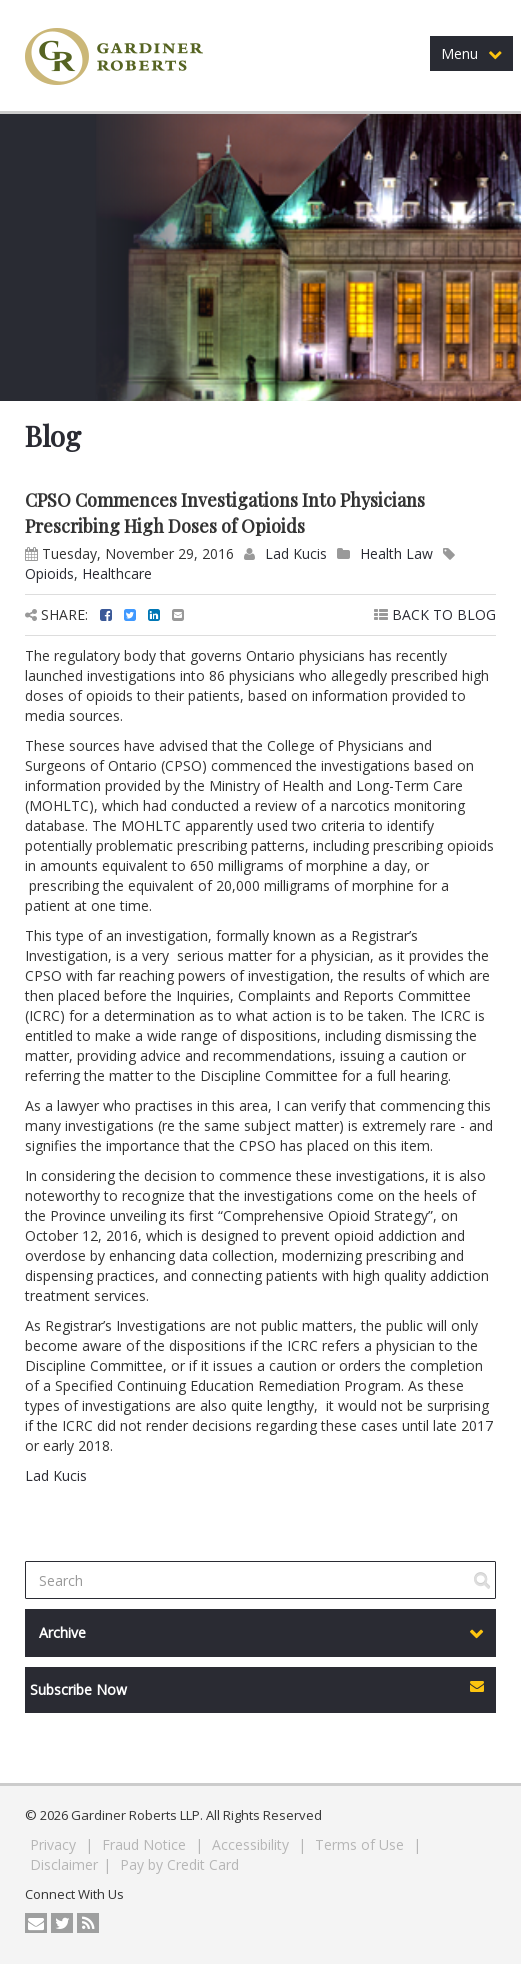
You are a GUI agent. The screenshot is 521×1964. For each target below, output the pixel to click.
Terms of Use (361, 1844)
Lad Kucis (296, 553)
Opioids (49, 573)
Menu (471, 53)
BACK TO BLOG (435, 614)
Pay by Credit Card (179, 1864)
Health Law (396, 553)
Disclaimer (64, 1864)
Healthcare (117, 573)
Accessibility (252, 1844)
